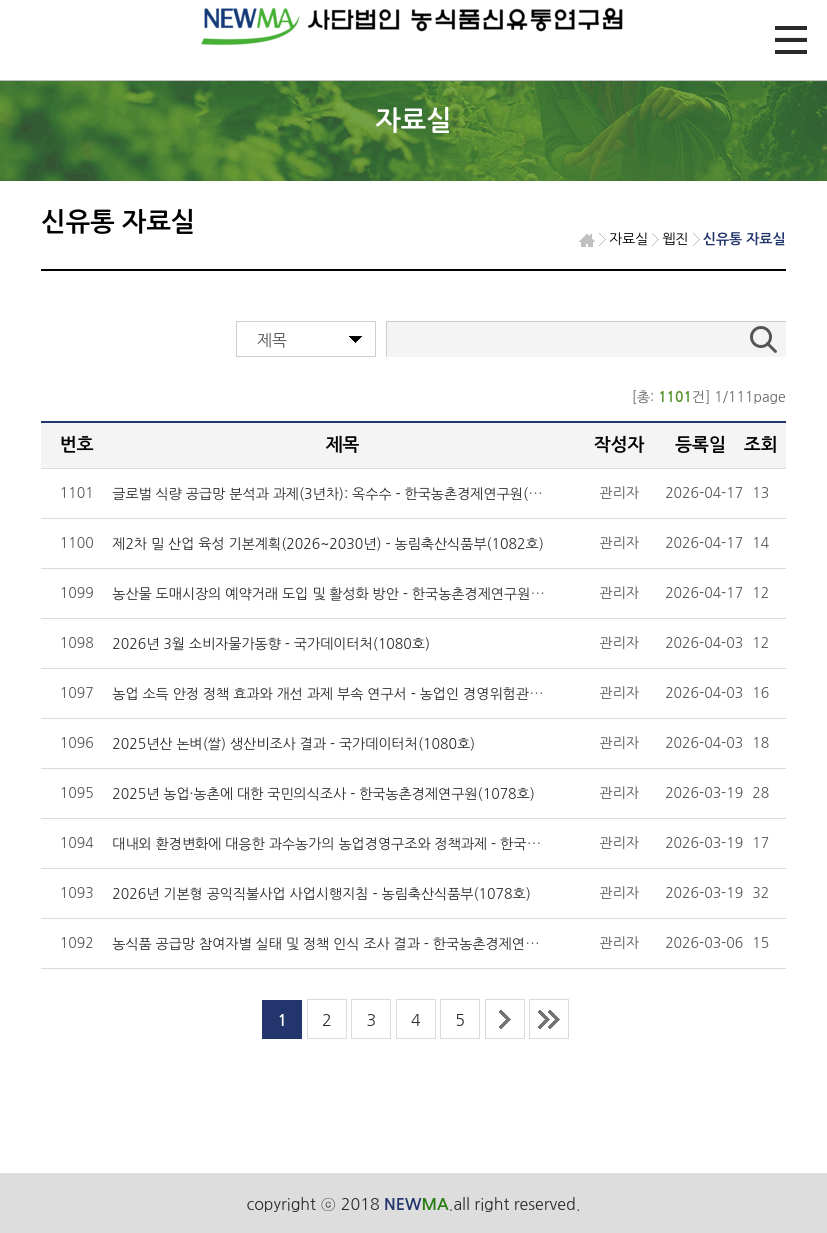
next (505, 1019)
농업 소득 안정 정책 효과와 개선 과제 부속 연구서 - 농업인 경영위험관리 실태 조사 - (361, 694)
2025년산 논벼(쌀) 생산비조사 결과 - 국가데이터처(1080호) (293, 744)
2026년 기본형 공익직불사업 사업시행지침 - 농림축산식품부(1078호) (321, 894)
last (549, 1019)
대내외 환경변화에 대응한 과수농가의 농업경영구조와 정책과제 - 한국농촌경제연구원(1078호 (391, 844)
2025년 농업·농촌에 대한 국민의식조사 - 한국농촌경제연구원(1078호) (323, 794)
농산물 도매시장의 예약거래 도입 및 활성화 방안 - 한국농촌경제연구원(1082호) (349, 594)
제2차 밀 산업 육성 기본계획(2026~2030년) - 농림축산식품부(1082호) (328, 544)
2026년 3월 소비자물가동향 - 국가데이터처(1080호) (271, 644)
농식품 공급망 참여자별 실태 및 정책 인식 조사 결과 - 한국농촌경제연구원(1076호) (360, 944)
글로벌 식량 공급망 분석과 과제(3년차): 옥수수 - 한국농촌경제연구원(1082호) (346, 494)
